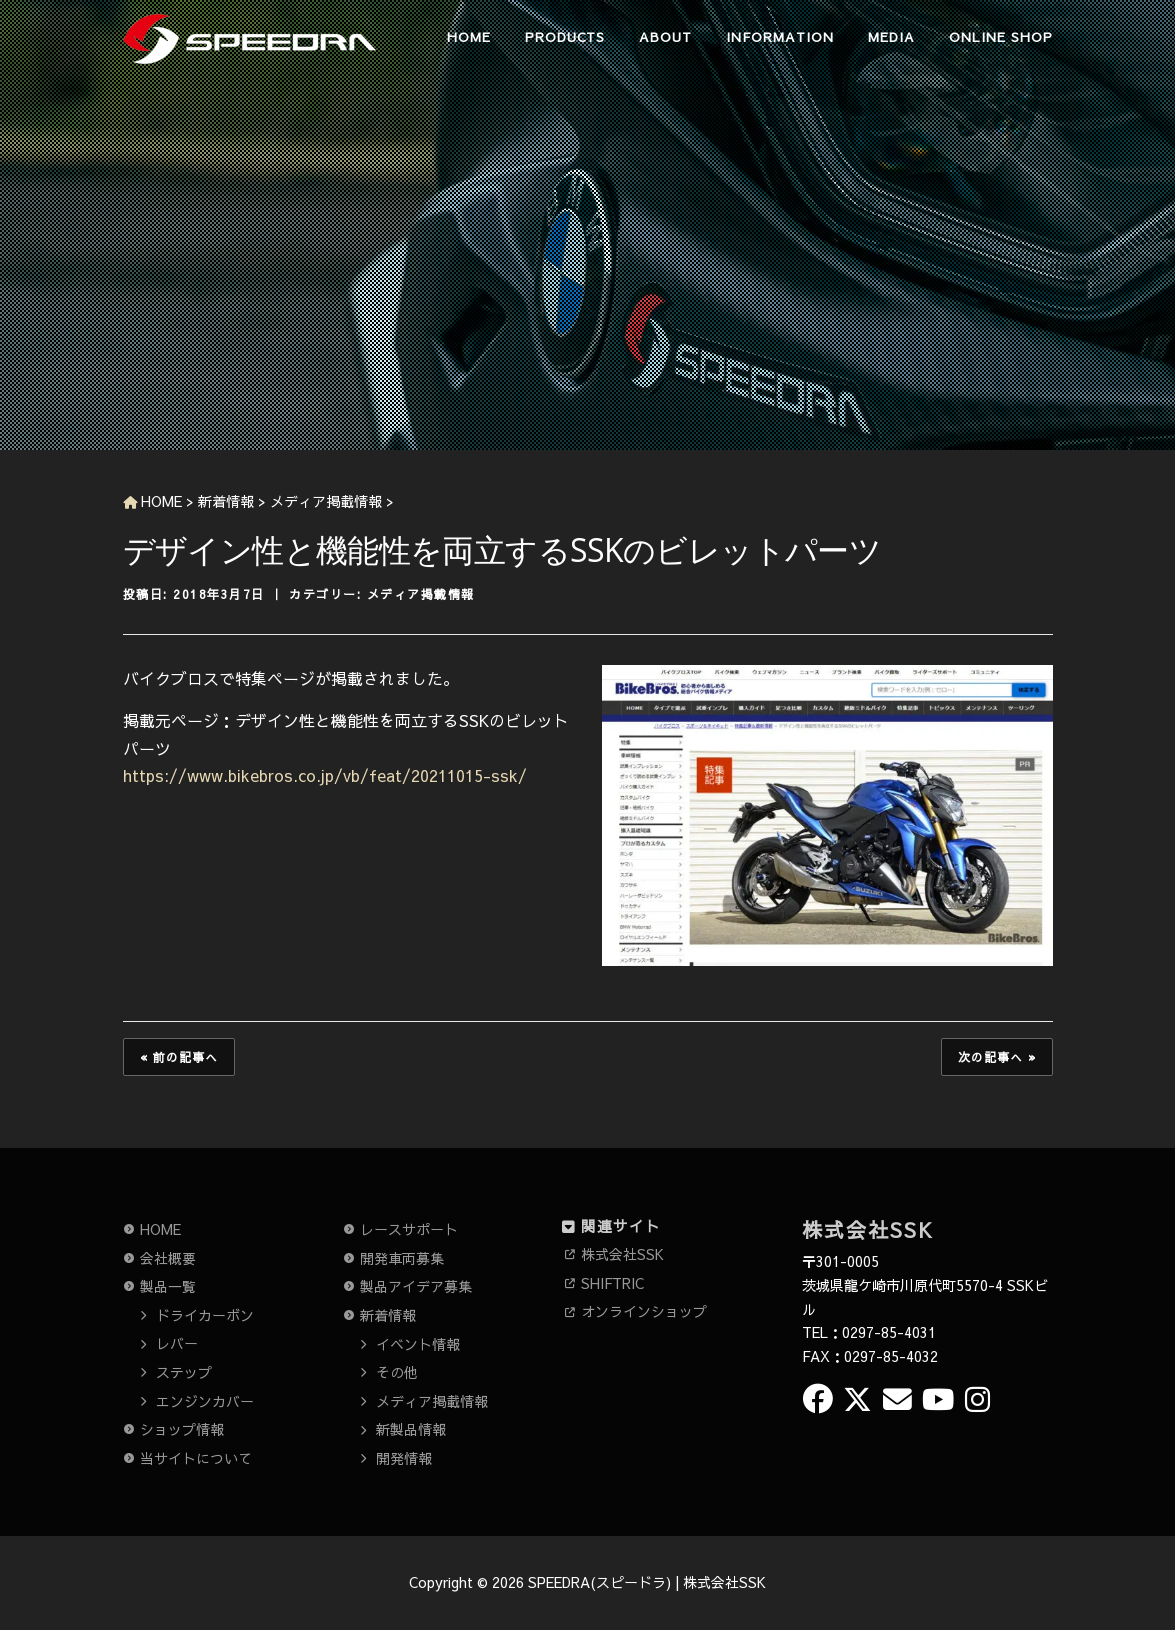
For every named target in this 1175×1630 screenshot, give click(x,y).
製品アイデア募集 (416, 1286)
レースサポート (409, 1229)
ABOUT (665, 37)
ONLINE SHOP (1001, 37)
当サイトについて (196, 1458)
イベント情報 (418, 1344)
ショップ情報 (182, 1429)
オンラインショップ (644, 1311)
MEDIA (891, 37)
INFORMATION (780, 37)
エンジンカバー (205, 1401)
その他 (397, 1372)
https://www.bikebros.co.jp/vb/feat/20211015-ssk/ (325, 775)
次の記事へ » (997, 1057)
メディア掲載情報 (421, 594)
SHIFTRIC (612, 1283)
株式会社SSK (622, 1254)
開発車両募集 (402, 1258)
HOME (469, 37)
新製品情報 (411, 1429)
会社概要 (168, 1258)
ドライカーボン (205, 1315)
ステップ (184, 1372)
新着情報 (388, 1315)
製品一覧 (168, 1286)
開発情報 (404, 1458)
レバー (177, 1343)
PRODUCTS (565, 37)
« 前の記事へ (179, 1057)
